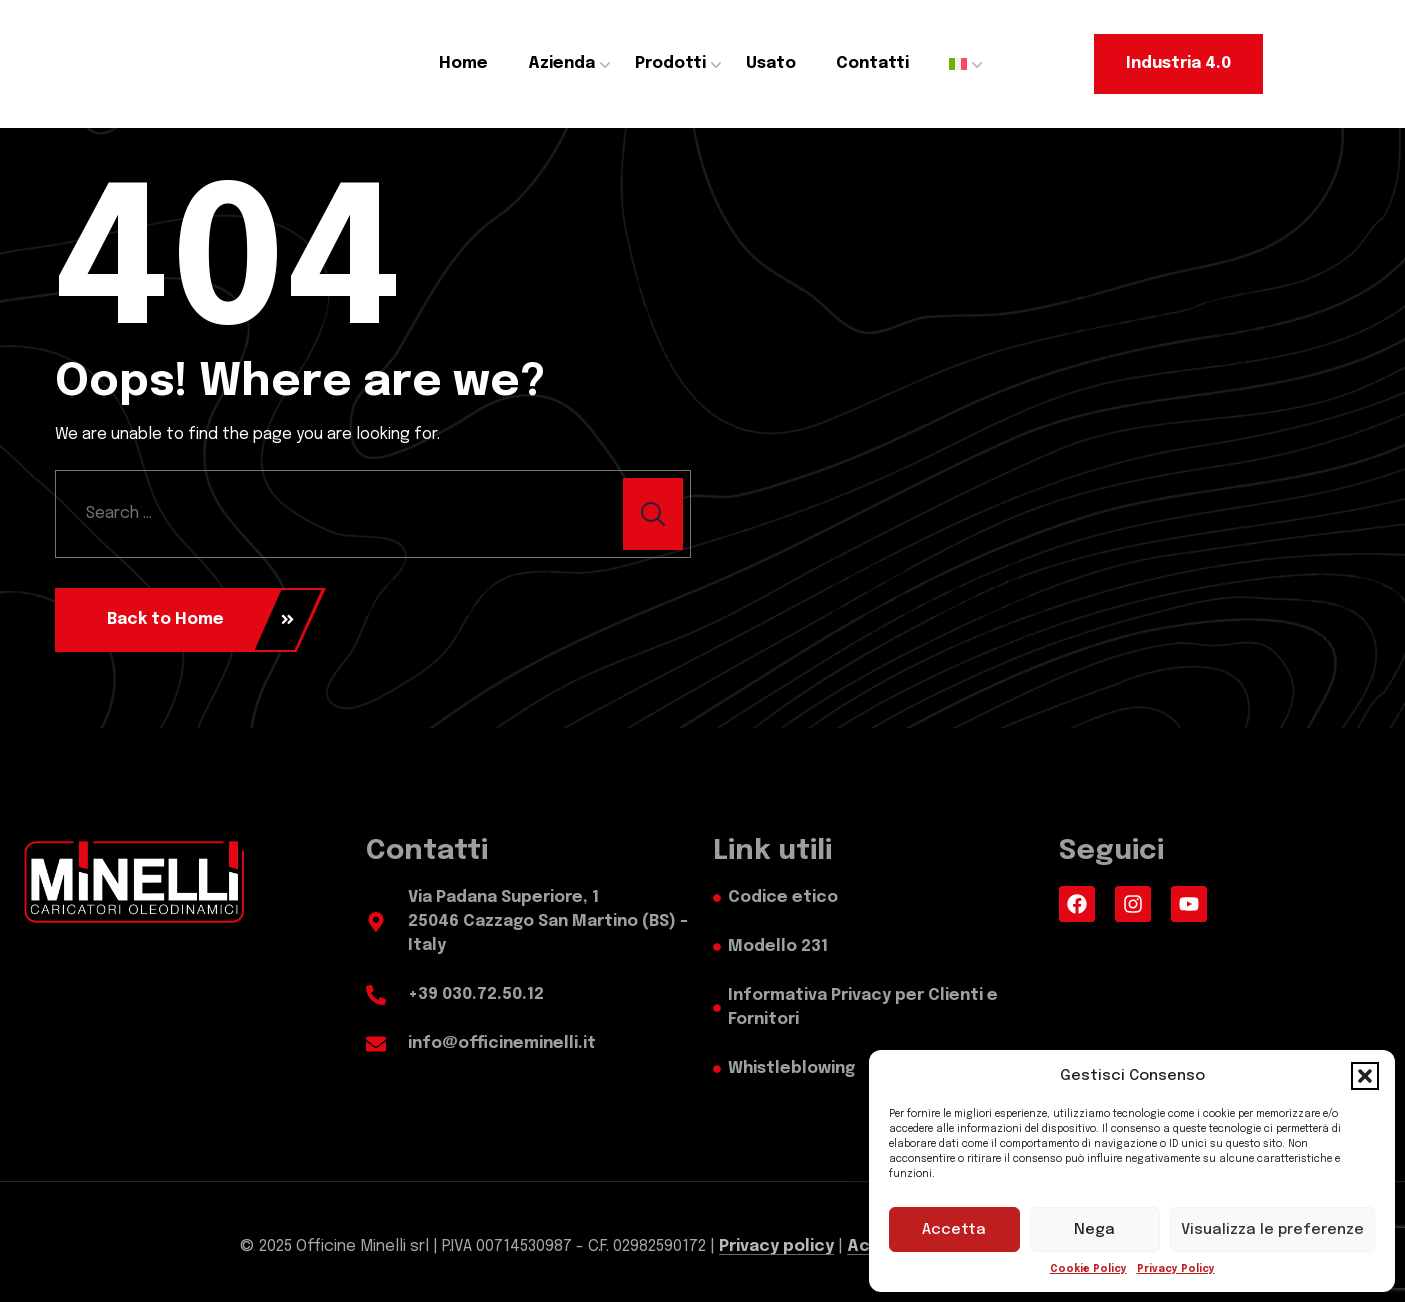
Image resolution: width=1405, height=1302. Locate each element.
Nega (1094, 1230)
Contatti (872, 63)
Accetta (954, 1230)
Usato (771, 63)
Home (463, 63)
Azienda (561, 63)
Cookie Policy (1088, 1269)
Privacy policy (776, 1246)
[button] (1365, 1076)
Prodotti (670, 63)
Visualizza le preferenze (1272, 1230)
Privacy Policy (1176, 1269)
